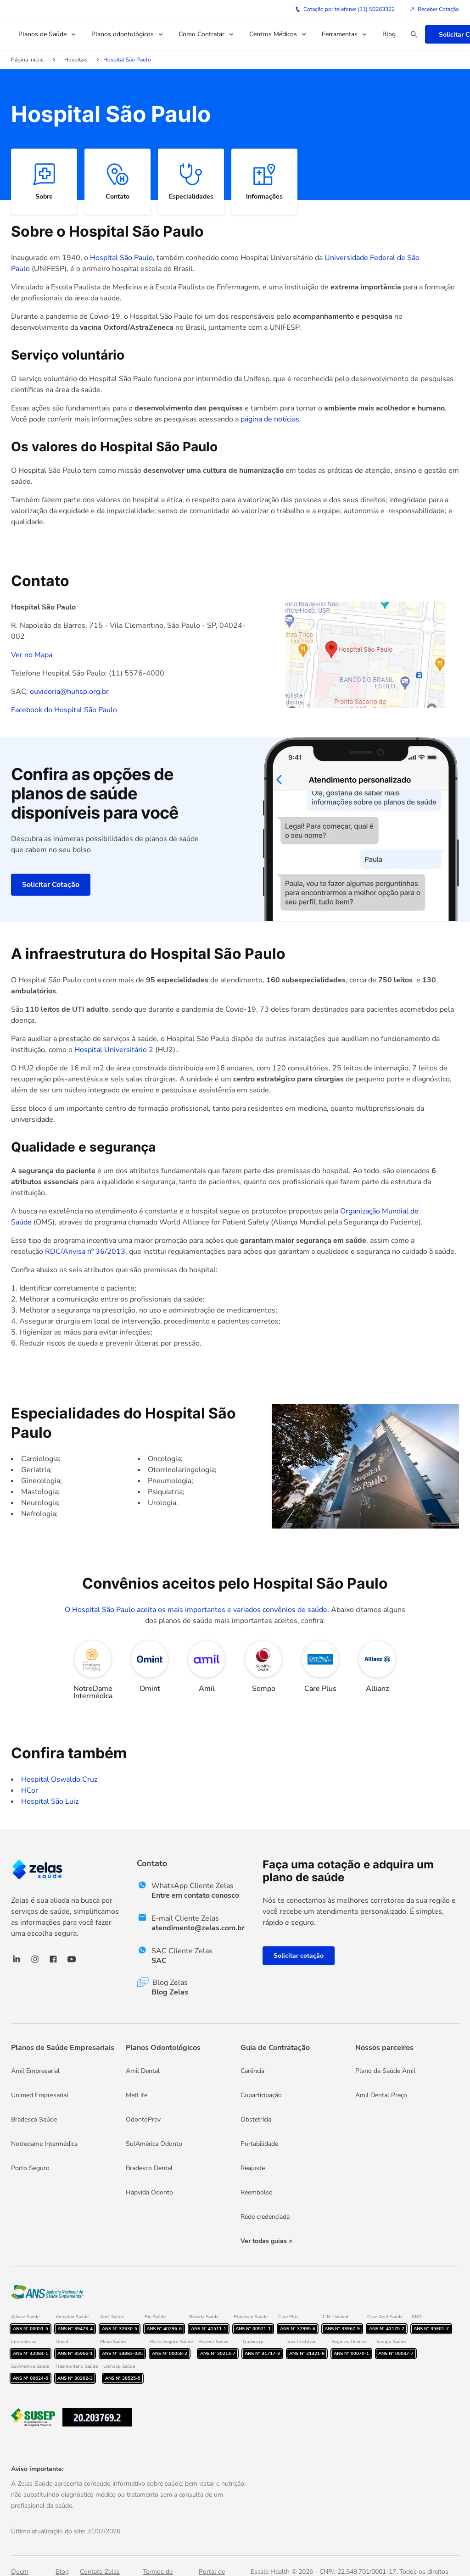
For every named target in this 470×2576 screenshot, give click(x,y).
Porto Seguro (30, 2168)
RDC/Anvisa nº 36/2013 (85, 1251)
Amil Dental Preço (381, 2095)
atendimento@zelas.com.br (198, 1928)
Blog (389, 34)
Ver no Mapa (31, 655)
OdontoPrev (143, 2119)
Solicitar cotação (299, 1955)
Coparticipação (261, 2095)
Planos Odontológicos (163, 2048)
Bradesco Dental (149, 2168)
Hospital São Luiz (49, 1801)
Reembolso (257, 2192)
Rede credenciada (265, 2216)
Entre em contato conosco (195, 1895)
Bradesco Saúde (34, 2119)
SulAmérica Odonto (154, 2143)
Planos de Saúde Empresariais (62, 2048)
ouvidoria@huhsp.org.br (69, 692)
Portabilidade (259, 2143)
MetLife (136, 2095)
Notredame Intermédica (44, 2143)
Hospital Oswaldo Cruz (59, 1779)
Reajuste (253, 2168)
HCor (29, 1790)
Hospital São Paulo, (123, 258)
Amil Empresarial (35, 2070)
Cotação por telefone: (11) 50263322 (345, 9)
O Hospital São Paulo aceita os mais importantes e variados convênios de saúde (196, 1610)
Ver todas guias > (266, 2241)
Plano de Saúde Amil (385, 2070)
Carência (252, 2070)
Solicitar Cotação (50, 885)
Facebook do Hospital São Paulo (64, 710)
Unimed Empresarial (39, 2095)
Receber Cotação (434, 9)
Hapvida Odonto (149, 2192)
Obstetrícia (256, 2119)
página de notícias (270, 419)
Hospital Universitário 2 (113, 1050)
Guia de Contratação (275, 2048)
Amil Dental (143, 2070)
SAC (159, 1961)
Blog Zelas (169, 1992)
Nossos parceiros (384, 2048)
